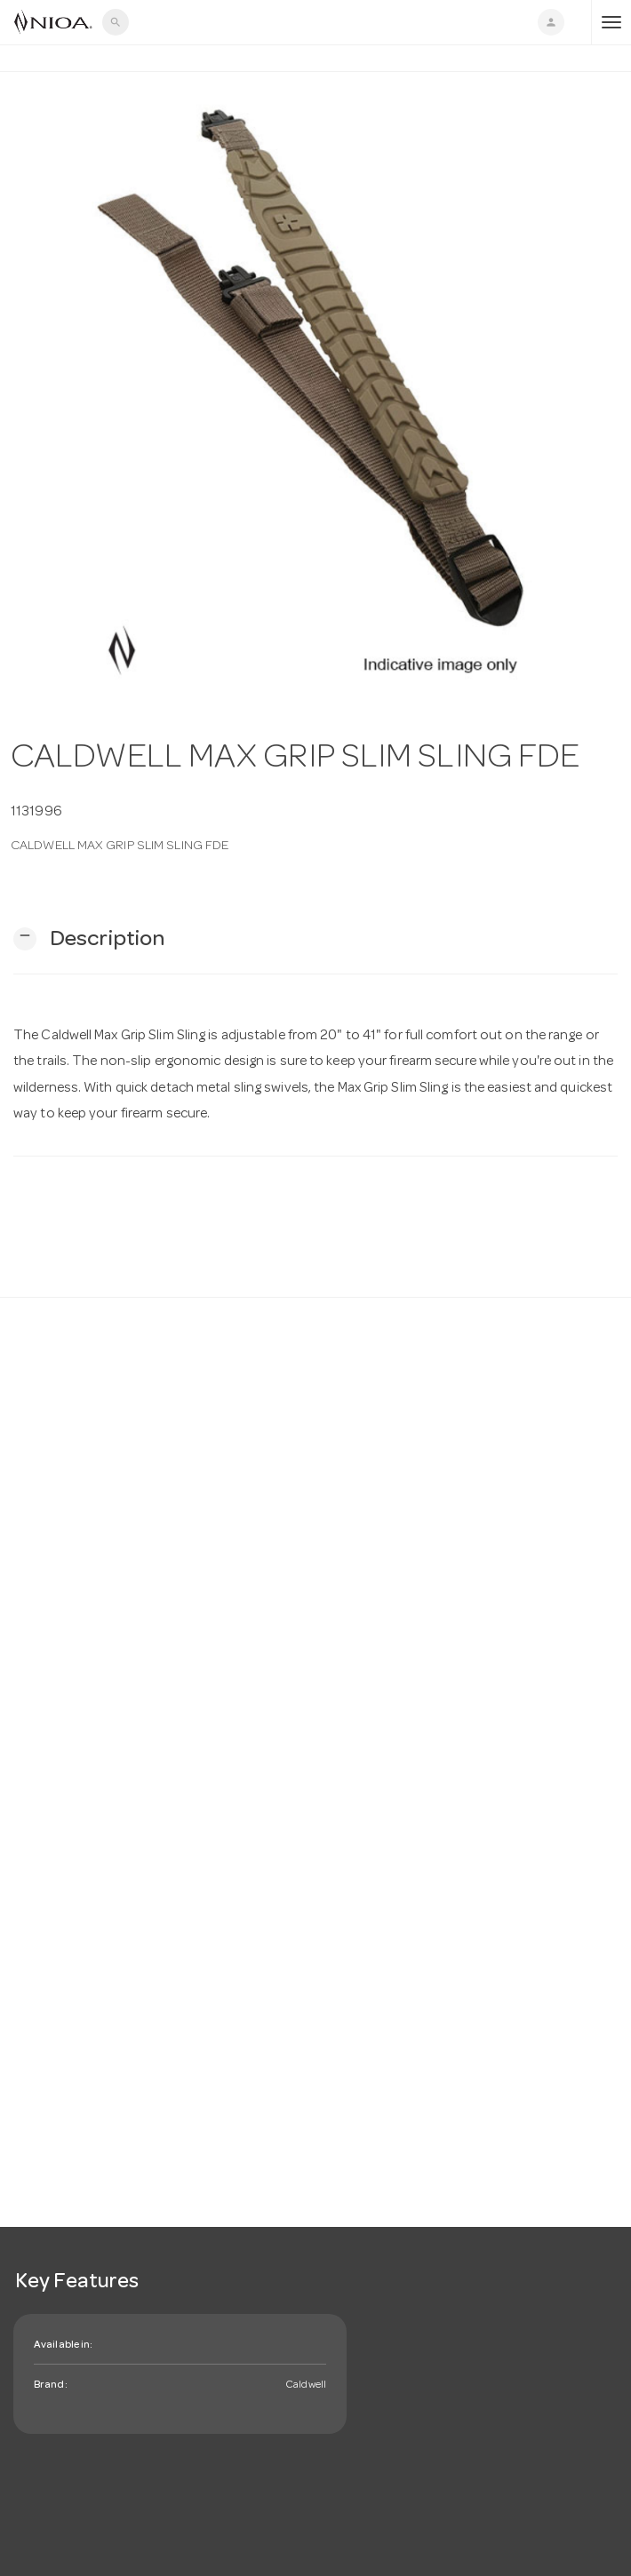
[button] (88, 939)
